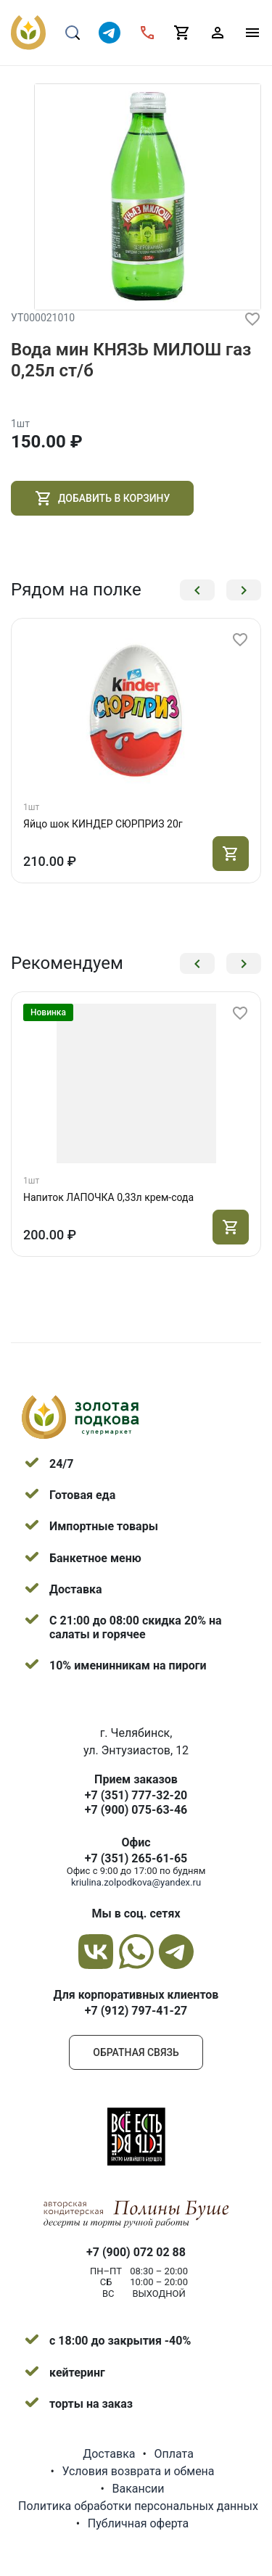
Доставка (109, 2454)
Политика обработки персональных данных (138, 2506)
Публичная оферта (138, 2523)
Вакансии (138, 2489)
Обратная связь (135, 2052)
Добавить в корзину (102, 498)
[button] (197, 589)
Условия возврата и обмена (138, 2471)
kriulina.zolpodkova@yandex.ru (136, 1882)
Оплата (173, 2454)
